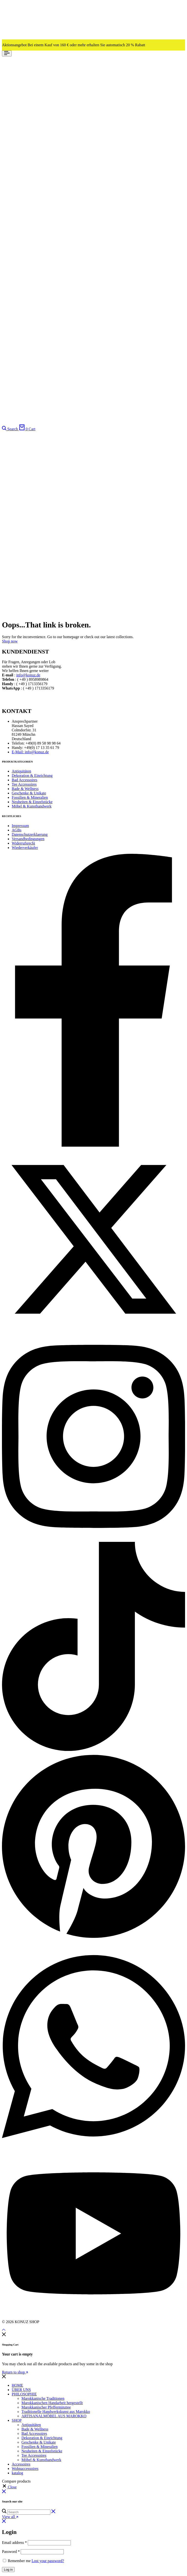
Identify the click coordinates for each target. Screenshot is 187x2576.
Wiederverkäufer (25, 848)
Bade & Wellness (25, 789)
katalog (17, 2473)
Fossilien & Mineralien (30, 797)
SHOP (17, 2420)
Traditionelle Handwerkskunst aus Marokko (55, 2412)
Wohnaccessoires (25, 2468)
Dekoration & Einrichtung (32, 775)
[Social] (93, 1145)
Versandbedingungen (28, 839)
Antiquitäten (21, 771)
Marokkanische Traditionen (42, 2398)
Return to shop (15, 2372)
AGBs (16, 830)
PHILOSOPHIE (24, 2394)
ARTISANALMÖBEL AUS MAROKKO (53, 2416)
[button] (9, 2487)
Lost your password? (48, 2561)
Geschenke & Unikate (29, 793)
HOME (17, 2385)
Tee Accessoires (24, 784)
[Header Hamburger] (7, 53)
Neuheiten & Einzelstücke (32, 802)
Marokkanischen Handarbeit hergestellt (52, 2403)
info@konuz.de (28, 675)
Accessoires (21, 2464)
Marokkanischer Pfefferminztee (46, 2407)
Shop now (10, 641)
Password (11, 2551)
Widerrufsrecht (23, 843)
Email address (14, 2542)
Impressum (20, 826)
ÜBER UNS (21, 2390)
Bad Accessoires (24, 780)
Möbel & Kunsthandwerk (32, 806)
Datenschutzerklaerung (29, 834)
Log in (8, 2569)
